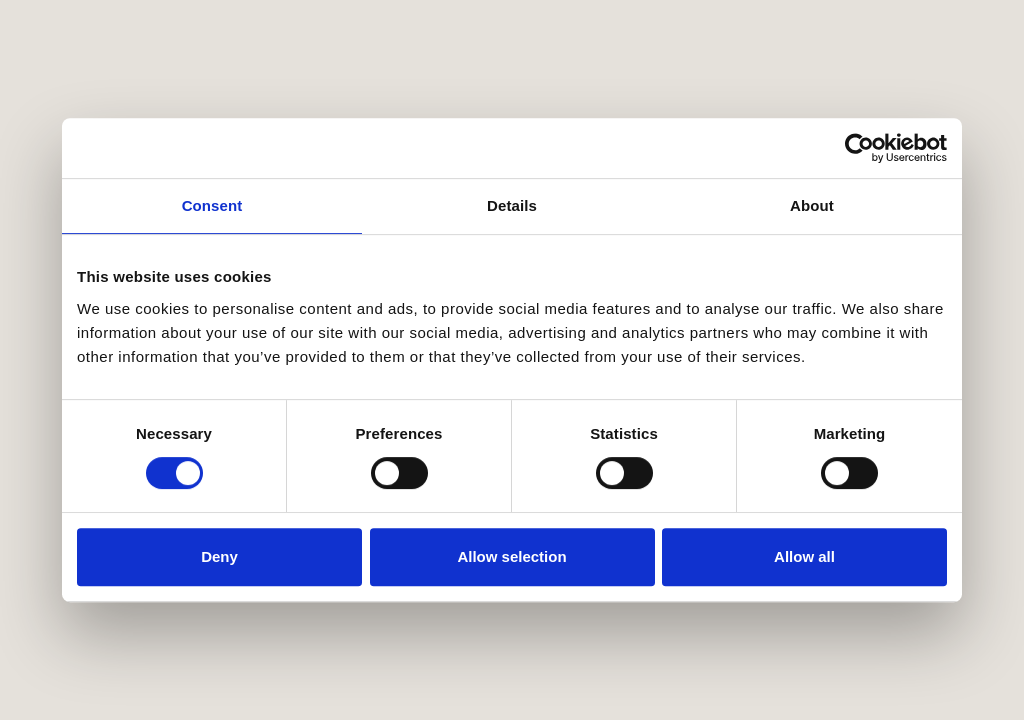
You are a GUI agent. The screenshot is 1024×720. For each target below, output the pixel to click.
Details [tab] (512, 205)
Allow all (804, 556)
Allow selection (511, 556)
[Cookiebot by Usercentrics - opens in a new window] (859, 148)
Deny (219, 556)
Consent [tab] (212, 205)
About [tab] (812, 205)
